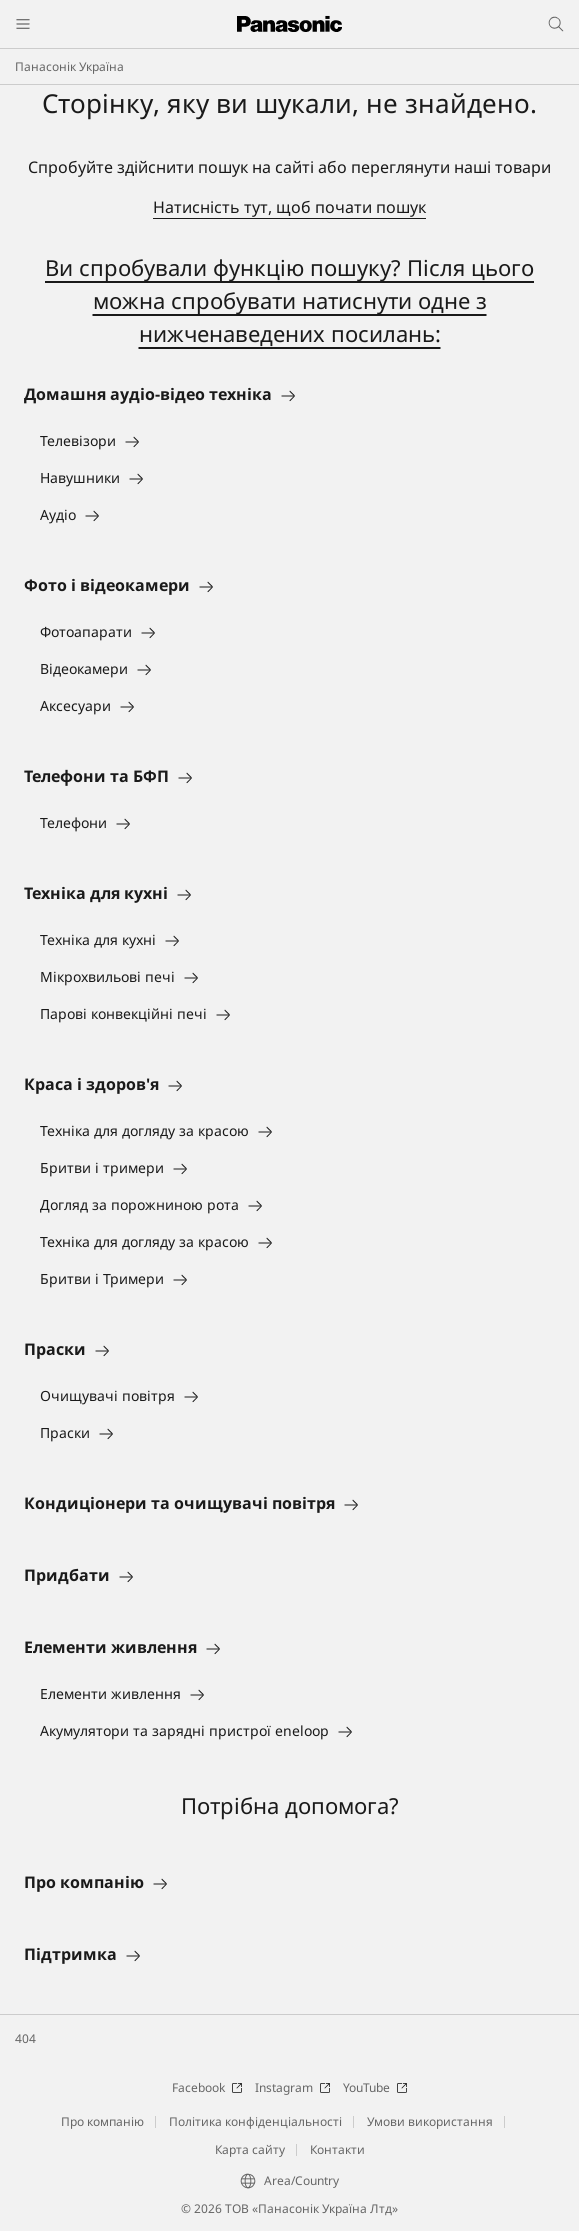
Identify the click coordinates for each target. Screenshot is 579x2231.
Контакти (337, 2149)
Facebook (207, 2087)
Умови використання (430, 2121)
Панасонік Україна (69, 66)
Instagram (293, 2087)
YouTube (375, 2087)
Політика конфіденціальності (255, 2121)
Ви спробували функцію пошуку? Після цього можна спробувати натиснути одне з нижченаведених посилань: (289, 300)
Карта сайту (250, 2149)
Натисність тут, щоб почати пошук (289, 207)
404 (25, 2038)
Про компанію (102, 2121)
